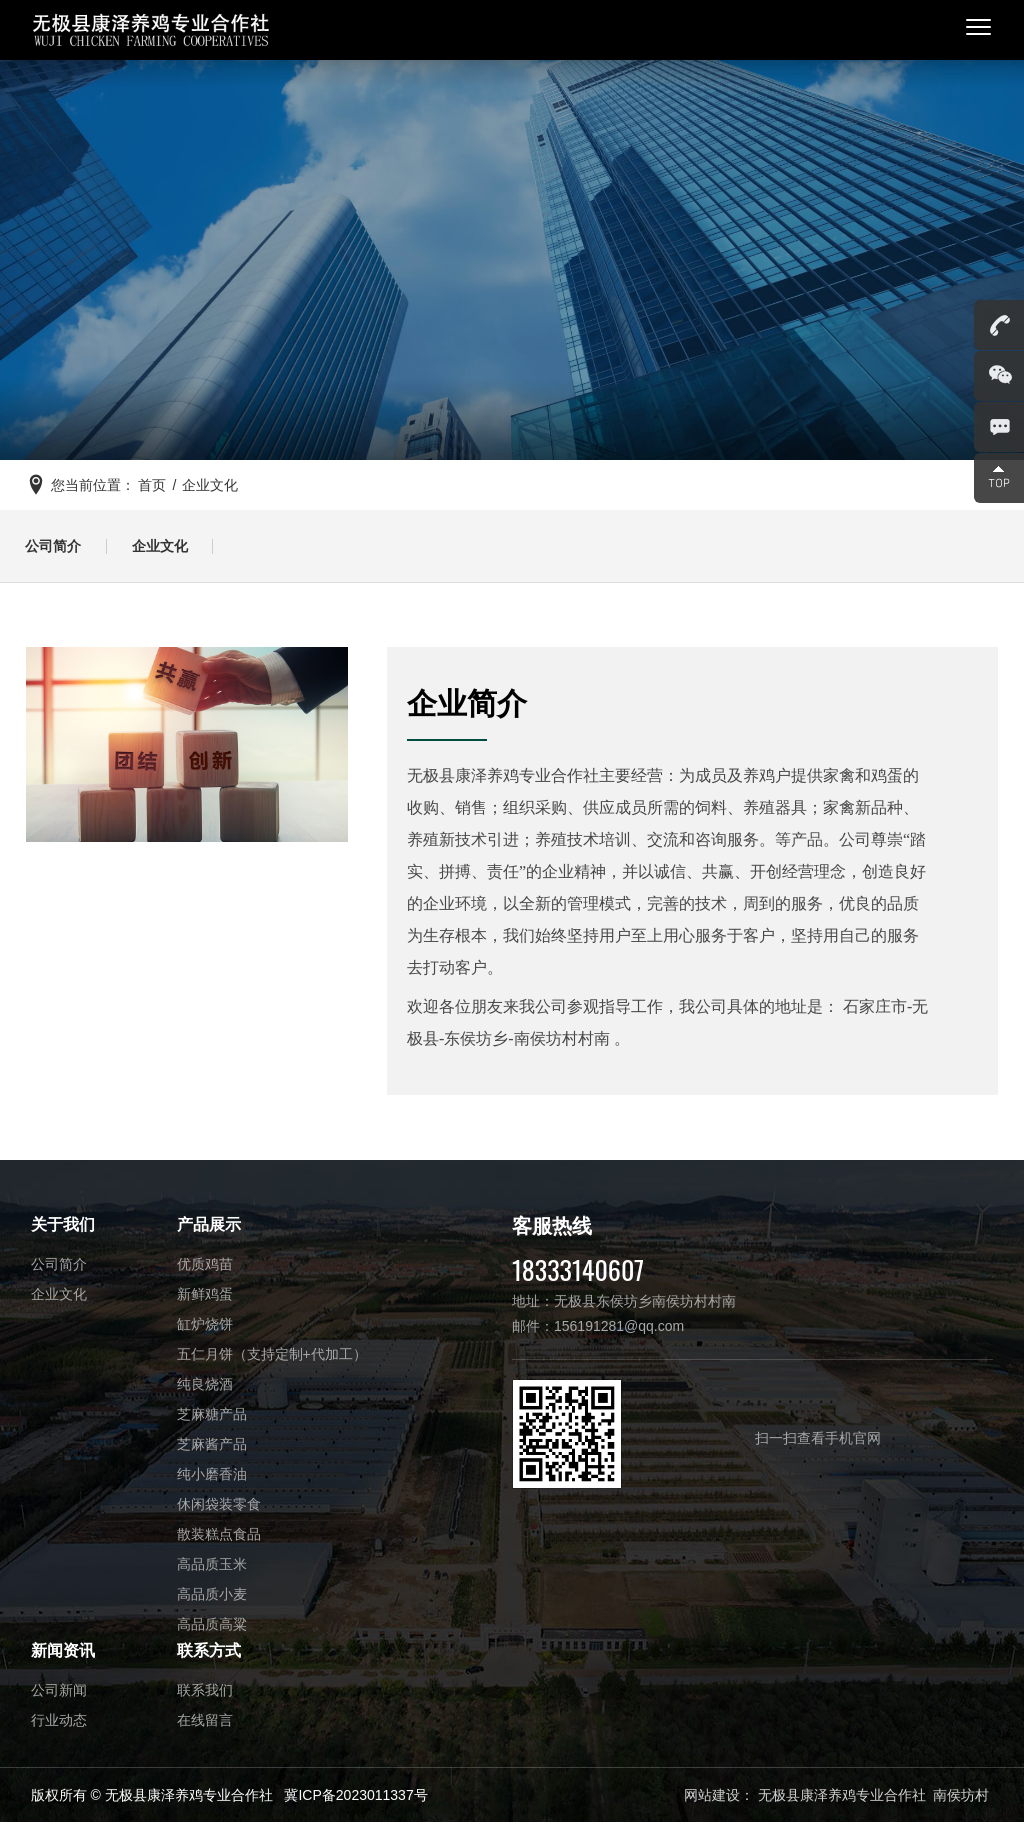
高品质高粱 (212, 1632)
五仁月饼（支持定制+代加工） (272, 1362)
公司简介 (58, 551)
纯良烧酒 (205, 1392)
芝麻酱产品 (212, 1452)
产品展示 (209, 1232)
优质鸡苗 (205, 1272)
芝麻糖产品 (212, 1422)
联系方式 (209, 1658)
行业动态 (59, 1728)
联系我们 (205, 1698)
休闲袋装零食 (219, 1512)
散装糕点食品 (219, 1542)
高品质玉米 (212, 1572)
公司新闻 (59, 1698)
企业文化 (174, 551)
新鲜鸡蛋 (205, 1302)
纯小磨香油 (212, 1482)
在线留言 (205, 1728)
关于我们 (63, 1232)
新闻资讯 (63, 1658)
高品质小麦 (212, 1602)
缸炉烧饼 (205, 1332)
